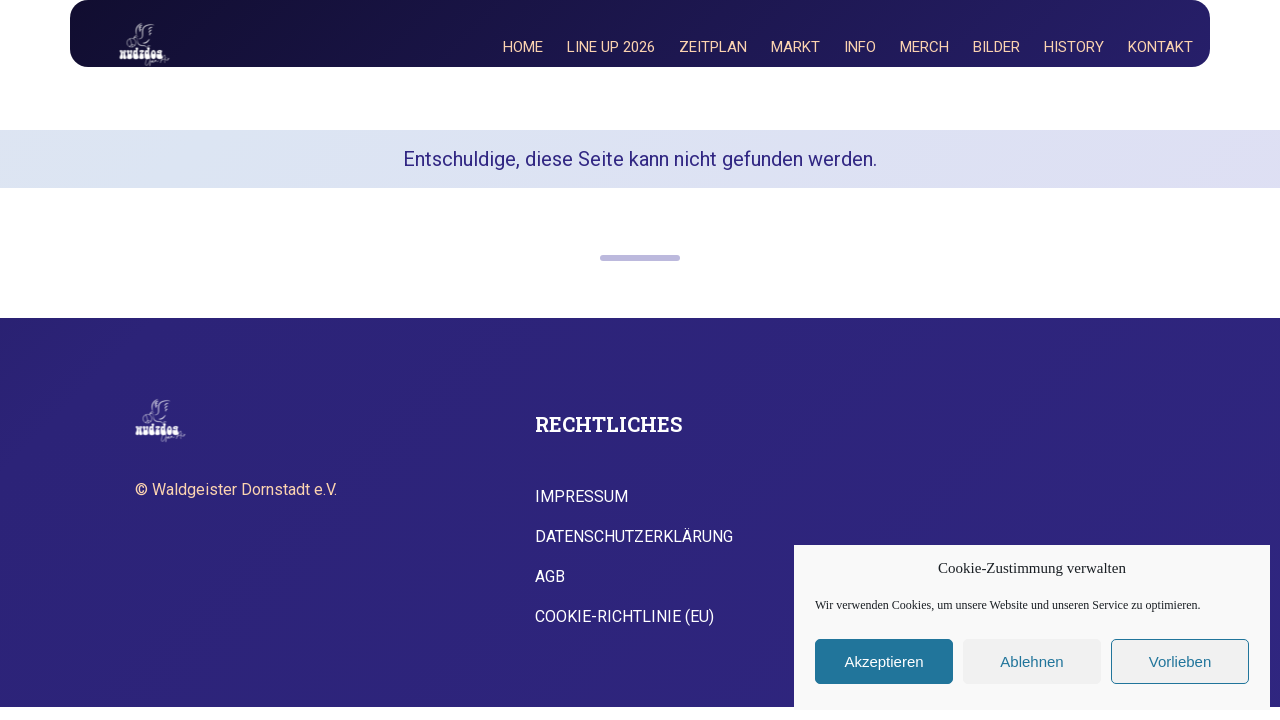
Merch (924, 47)
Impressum (581, 497)
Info (860, 47)
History (1074, 47)
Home (523, 47)
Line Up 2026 (611, 47)
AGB (550, 577)
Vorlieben (1180, 661)
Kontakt (1160, 47)
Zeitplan (713, 47)
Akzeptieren (883, 661)
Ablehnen (1031, 661)
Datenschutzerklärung (634, 537)
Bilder (996, 47)
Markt (795, 47)
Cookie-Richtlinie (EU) (624, 617)
